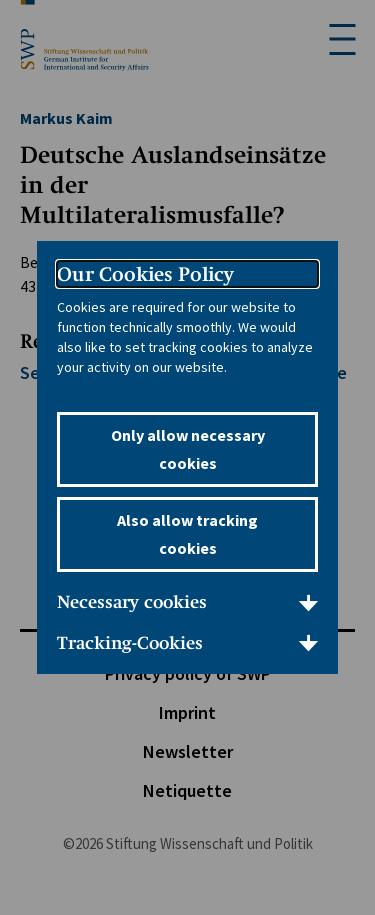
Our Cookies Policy (145, 274)
